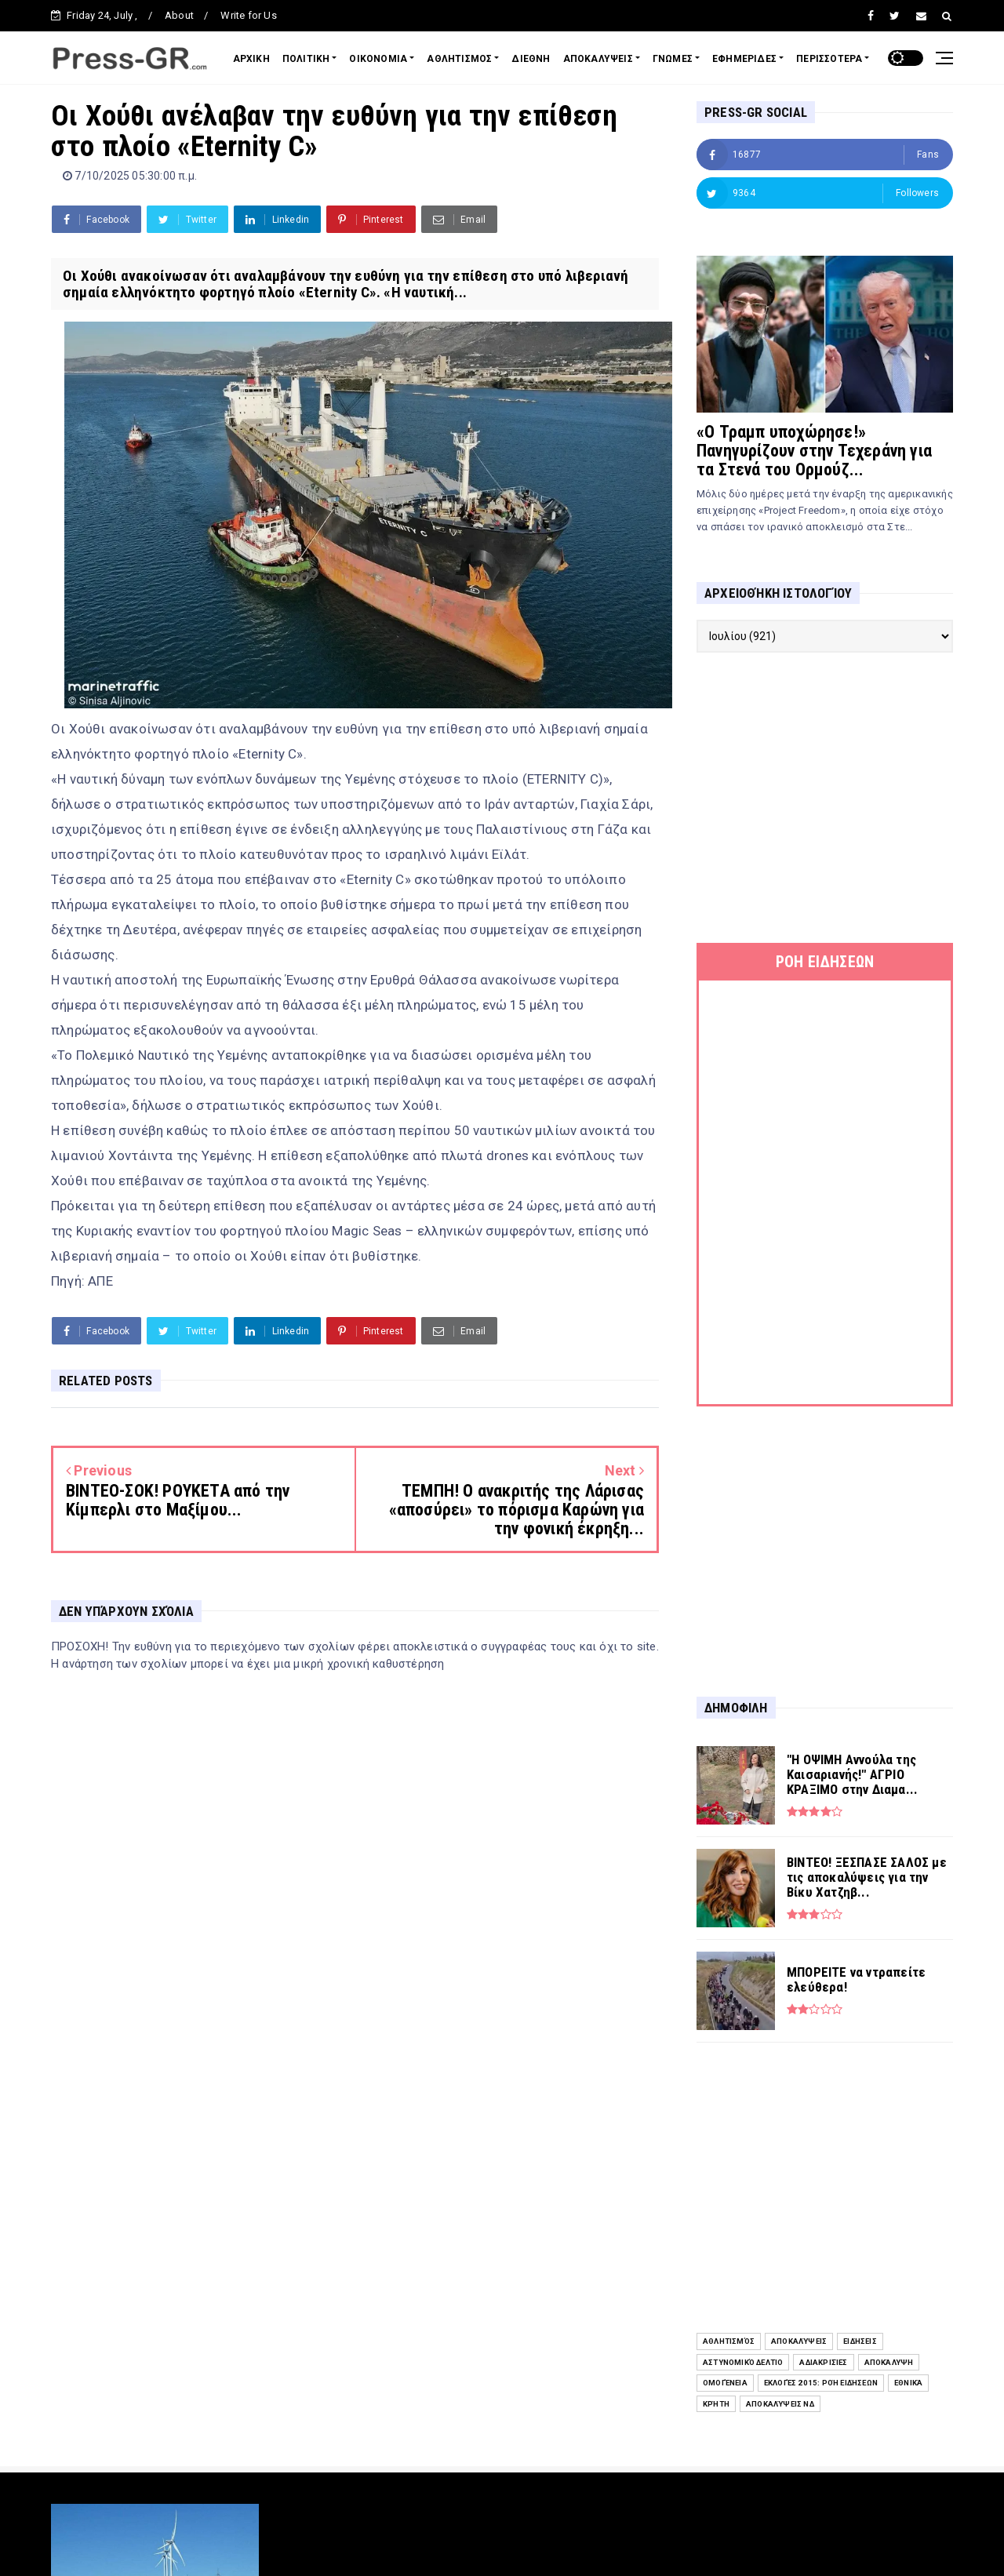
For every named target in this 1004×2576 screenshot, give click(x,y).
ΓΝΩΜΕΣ (673, 58)
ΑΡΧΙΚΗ (251, 58)
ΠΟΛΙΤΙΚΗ (306, 58)
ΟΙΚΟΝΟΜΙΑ (378, 58)
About (179, 15)
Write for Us (248, 15)
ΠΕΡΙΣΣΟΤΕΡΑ (829, 58)
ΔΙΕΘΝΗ (530, 58)
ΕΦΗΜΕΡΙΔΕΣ (744, 58)
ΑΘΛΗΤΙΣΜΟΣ (459, 58)
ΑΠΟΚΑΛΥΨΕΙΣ (598, 58)
